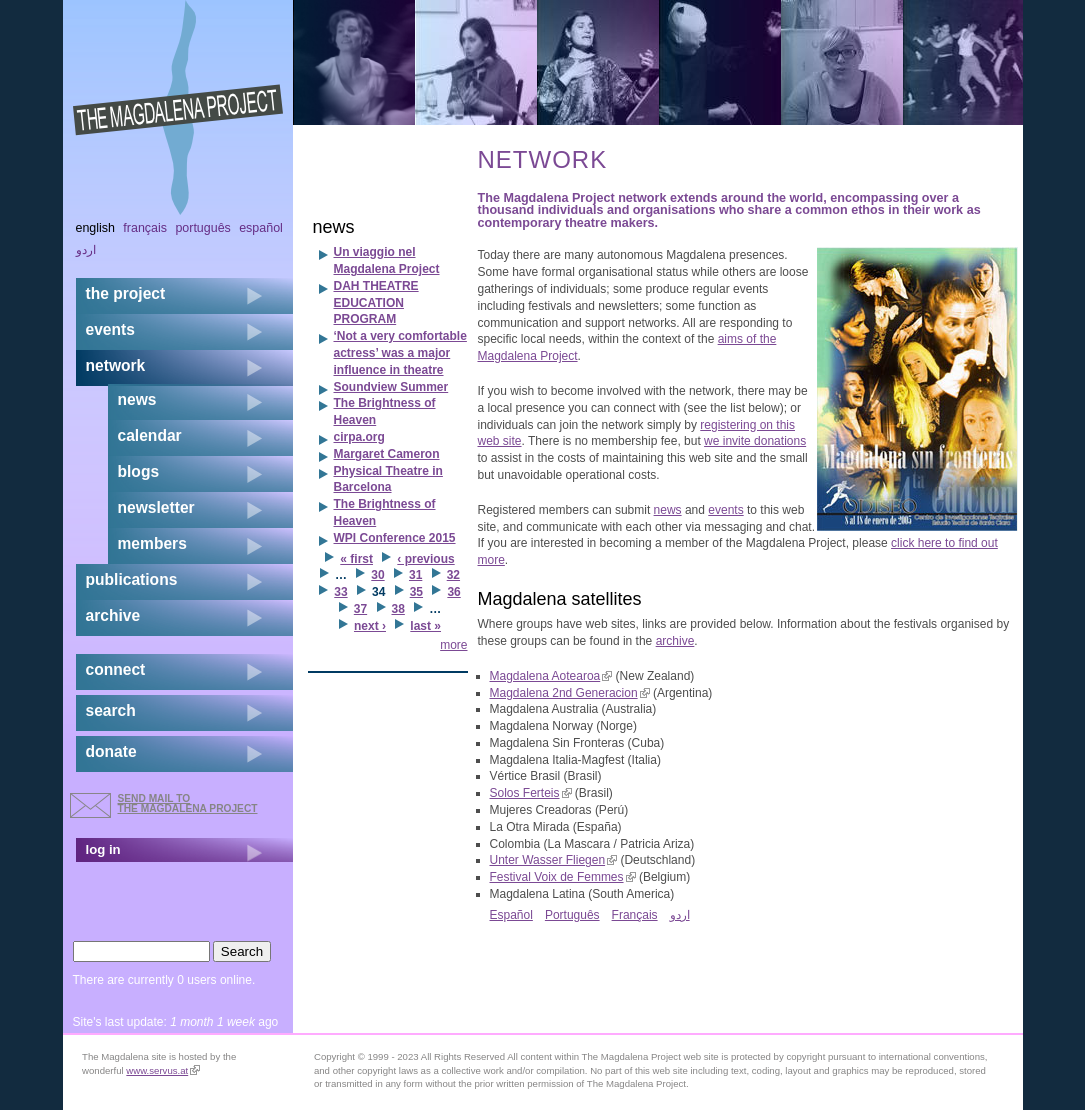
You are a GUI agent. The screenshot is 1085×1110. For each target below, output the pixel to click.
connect (116, 669)
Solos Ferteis (531, 793)
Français (635, 915)
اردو (680, 915)
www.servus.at (163, 1070)
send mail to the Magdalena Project (188, 803)
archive (675, 641)
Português (572, 915)
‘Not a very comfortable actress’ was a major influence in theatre (400, 353)
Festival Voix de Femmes (563, 877)
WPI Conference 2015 (395, 538)
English (96, 228)
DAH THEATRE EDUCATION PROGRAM (376, 303)
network (116, 365)
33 (340, 592)
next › (370, 626)
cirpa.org (359, 437)
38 (398, 609)
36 (453, 592)
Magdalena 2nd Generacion (570, 693)
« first (356, 559)
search (111, 710)
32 (453, 575)
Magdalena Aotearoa (551, 676)
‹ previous (425, 559)
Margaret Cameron (387, 454)
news (668, 510)
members (152, 543)
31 (415, 575)
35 (416, 592)
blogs (139, 471)
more (453, 645)
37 (360, 609)
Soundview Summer (391, 387)
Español (511, 915)
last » (425, 626)
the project (126, 293)
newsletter (156, 507)
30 (377, 575)
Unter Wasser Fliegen (554, 860)
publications (132, 579)
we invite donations (755, 441)
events (725, 510)
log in (103, 849)
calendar (150, 435)
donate (111, 751)
